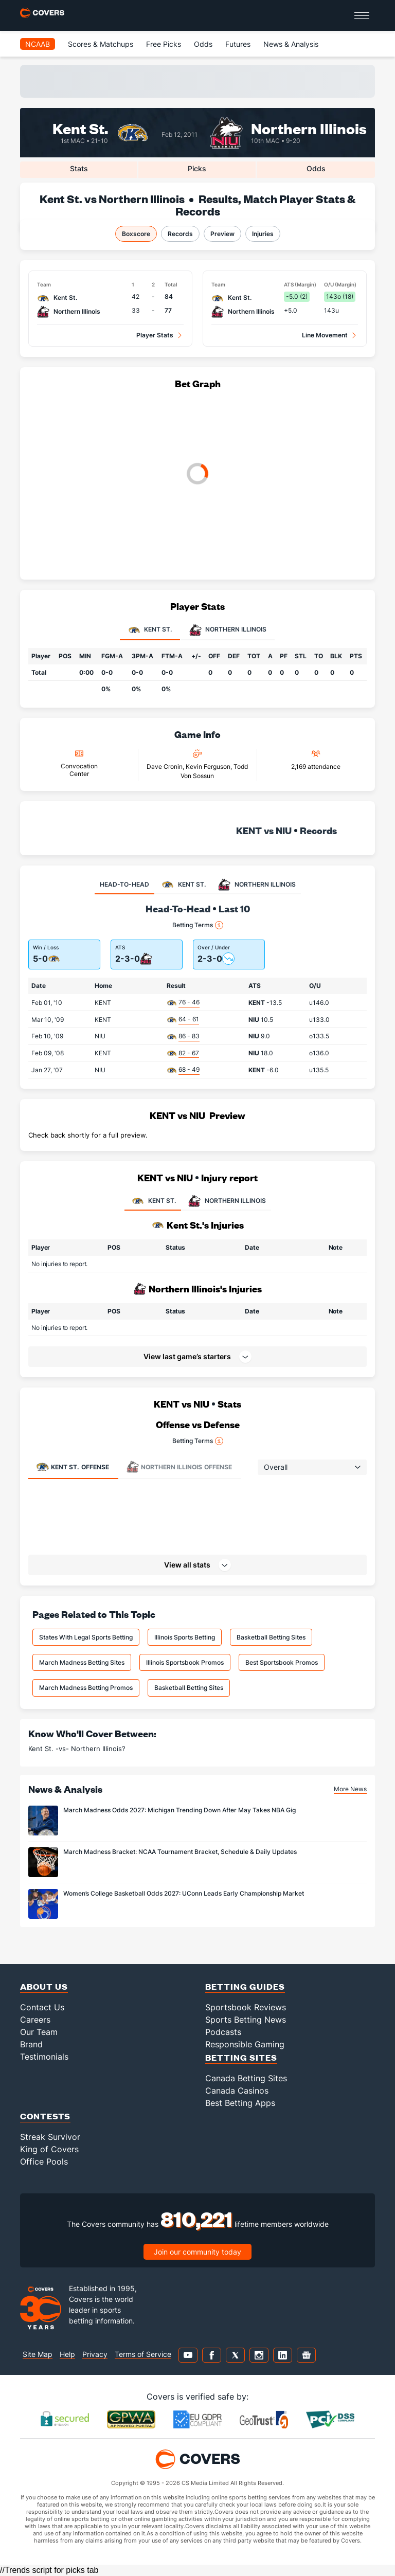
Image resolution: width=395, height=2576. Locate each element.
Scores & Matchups (100, 44)
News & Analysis (290, 44)
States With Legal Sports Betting (86, 1637)
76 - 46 (189, 1002)
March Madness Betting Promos (86, 1687)
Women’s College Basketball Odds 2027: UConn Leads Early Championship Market (183, 1893)
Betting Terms (197, 925)
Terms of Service (143, 2354)
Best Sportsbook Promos (281, 1662)
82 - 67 (188, 1053)
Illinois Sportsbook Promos (185, 1662)
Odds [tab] (316, 168)
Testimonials (44, 2056)
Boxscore (136, 234)
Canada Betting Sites (246, 2078)
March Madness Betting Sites (81, 1662)
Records (180, 234)
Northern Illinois (309, 128)
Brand (31, 2044)
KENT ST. (153, 1201)
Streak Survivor (50, 2137)
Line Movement (325, 335)
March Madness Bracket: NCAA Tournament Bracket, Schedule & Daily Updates (180, 1852)
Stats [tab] (79, 168)
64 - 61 (188, 1019)
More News (350, 1789)
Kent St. (80, 128)
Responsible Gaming (244, 2044)
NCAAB (37, 44)
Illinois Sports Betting (184, 1637)
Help (67, 2354)
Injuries (263, 234)
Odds (203, 44)
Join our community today (197, 2251)
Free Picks (163, 44)
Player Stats (154, 335)
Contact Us (42, 2007)
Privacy (94, 2354)
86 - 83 (189, 1036)
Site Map (37, 2354)
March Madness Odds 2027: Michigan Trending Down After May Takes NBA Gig (179, 1810)
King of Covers (49, 2149)
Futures (237, 44)
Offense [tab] (73, 1467)
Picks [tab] (197, 168)
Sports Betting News (245, 2019)
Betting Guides (245, 1986)
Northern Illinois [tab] (227, 630)
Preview (222, 234)
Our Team (39, 2032)
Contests (45, 2116)
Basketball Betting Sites (271, 1637)
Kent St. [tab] (150, 630)
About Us (44, 1986)
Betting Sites (241, 2057)
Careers (35, 2019)
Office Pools (44, 2161)
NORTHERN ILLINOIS (226, 1201)
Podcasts (223, 2032)
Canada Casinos (236, 2090)
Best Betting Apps (240, 2103)
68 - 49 (189, 1069)
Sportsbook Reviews (245, 2007)
